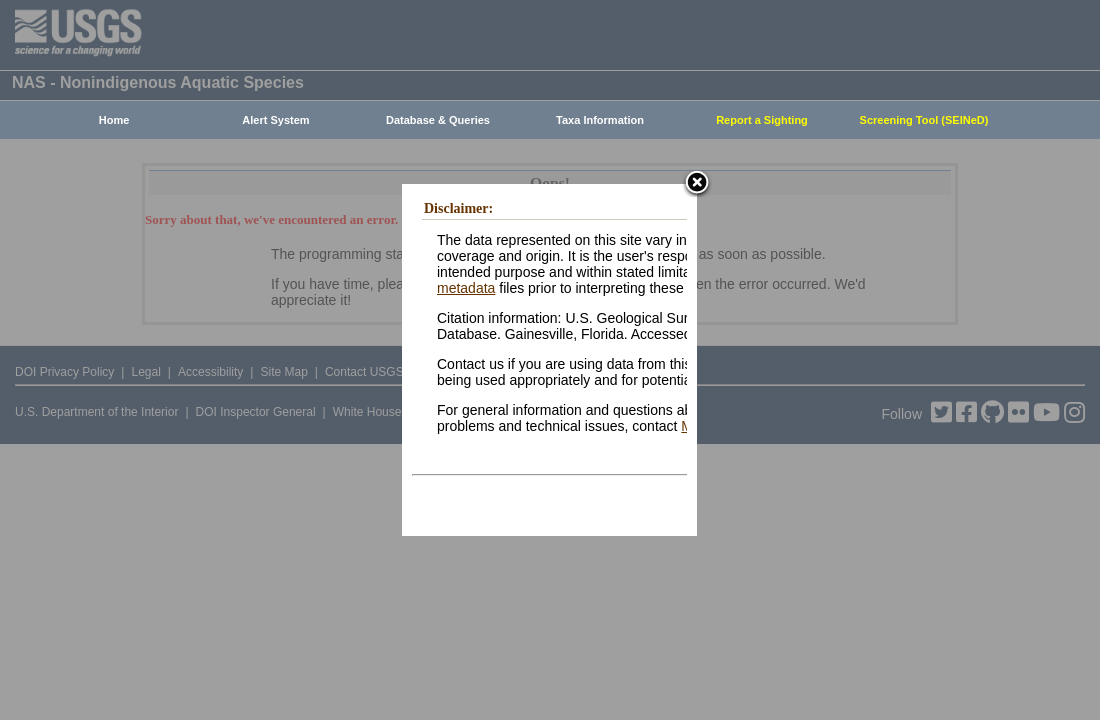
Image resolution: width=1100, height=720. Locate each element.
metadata (466, 288)
